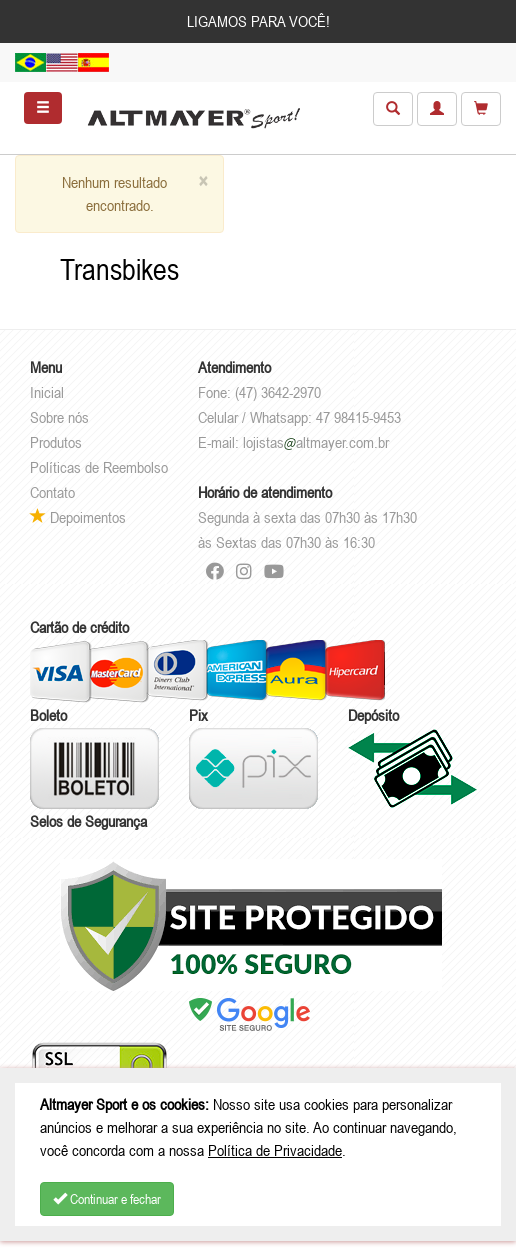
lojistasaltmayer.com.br (316, 442)
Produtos (56, 442)
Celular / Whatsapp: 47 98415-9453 (299, 417)
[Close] (203, 181)
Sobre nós (59, 417)
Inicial (47, 392)
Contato (52, 492)
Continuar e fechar (107, 1199)
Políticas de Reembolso (99, 467)
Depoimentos (78, 517)
